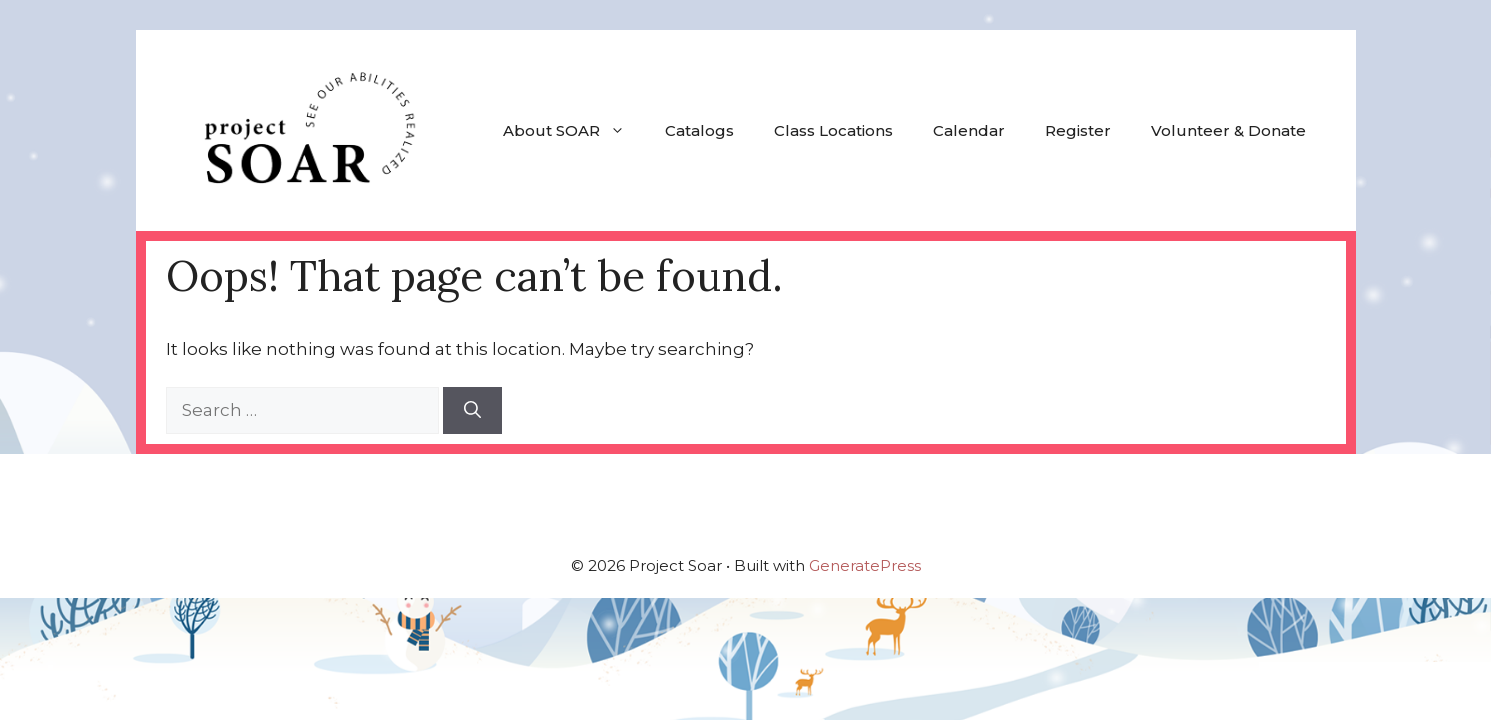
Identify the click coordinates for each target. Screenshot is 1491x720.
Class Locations (833, 130)
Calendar (969, 130)
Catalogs (699, 130)
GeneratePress (865, 565)
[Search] (472, 411)
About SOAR (574, 131)
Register (1078, 130)
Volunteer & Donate (1228, 130)
